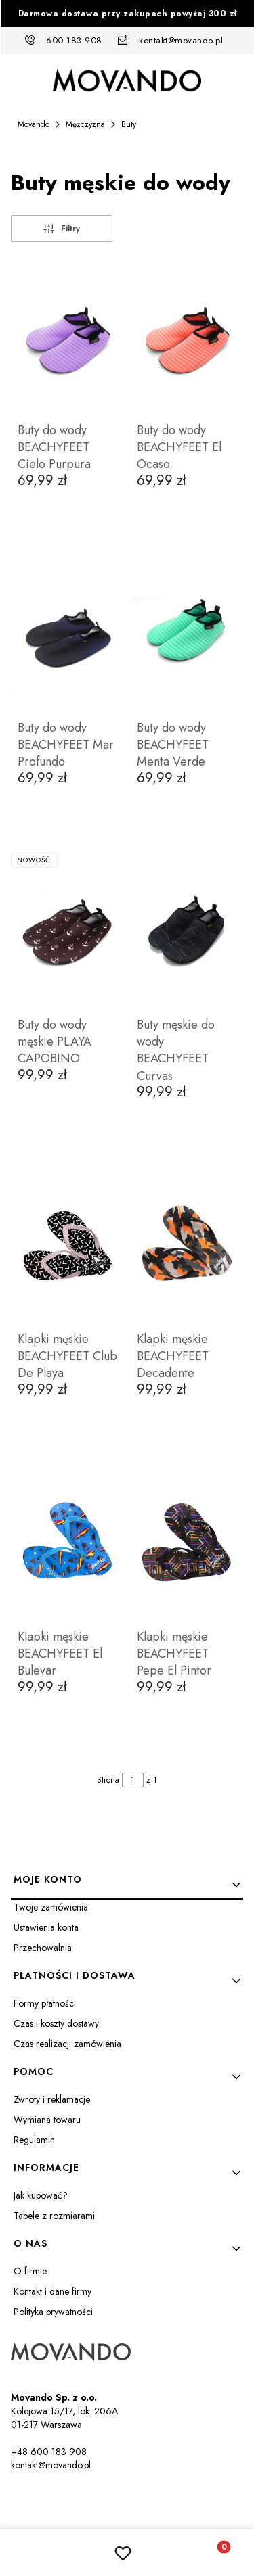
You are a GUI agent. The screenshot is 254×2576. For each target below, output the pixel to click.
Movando (33, 124)
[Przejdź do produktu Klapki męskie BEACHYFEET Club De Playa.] (68, 1246)
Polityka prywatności (53, 2311)
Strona (108, 1780)
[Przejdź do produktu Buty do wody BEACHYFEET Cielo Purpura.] (68, 337)
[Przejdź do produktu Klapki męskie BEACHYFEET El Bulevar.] (68, 1544)
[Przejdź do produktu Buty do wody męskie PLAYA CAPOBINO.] (68, 931)
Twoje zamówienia (51, 1907)
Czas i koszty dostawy (56, 2023)
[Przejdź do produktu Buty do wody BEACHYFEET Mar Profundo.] (68, 635)
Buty (128, 124)
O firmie (30, 2271)
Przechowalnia (43, 1947)
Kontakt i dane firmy (52, 2291)
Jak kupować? (41, 2195)
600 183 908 (74, 40)
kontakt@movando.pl (181, 40)
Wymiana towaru (47, 2119)
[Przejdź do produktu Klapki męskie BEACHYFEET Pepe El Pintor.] (187, 1544)
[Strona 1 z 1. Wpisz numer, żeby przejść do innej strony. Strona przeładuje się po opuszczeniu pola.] (133, 1780)
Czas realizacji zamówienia (67, 2044)
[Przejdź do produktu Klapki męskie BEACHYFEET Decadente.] (187, 1246)
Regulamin (34, 2140)
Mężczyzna (85, 124)
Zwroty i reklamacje (52, 2099)
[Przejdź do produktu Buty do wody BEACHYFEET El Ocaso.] (187, 337)
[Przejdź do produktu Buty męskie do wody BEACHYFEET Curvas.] (187, 931)
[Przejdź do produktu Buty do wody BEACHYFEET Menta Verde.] (187, 635)
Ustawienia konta (46, 1927)
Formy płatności (45, 2003)
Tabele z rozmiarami (54, 2215)
